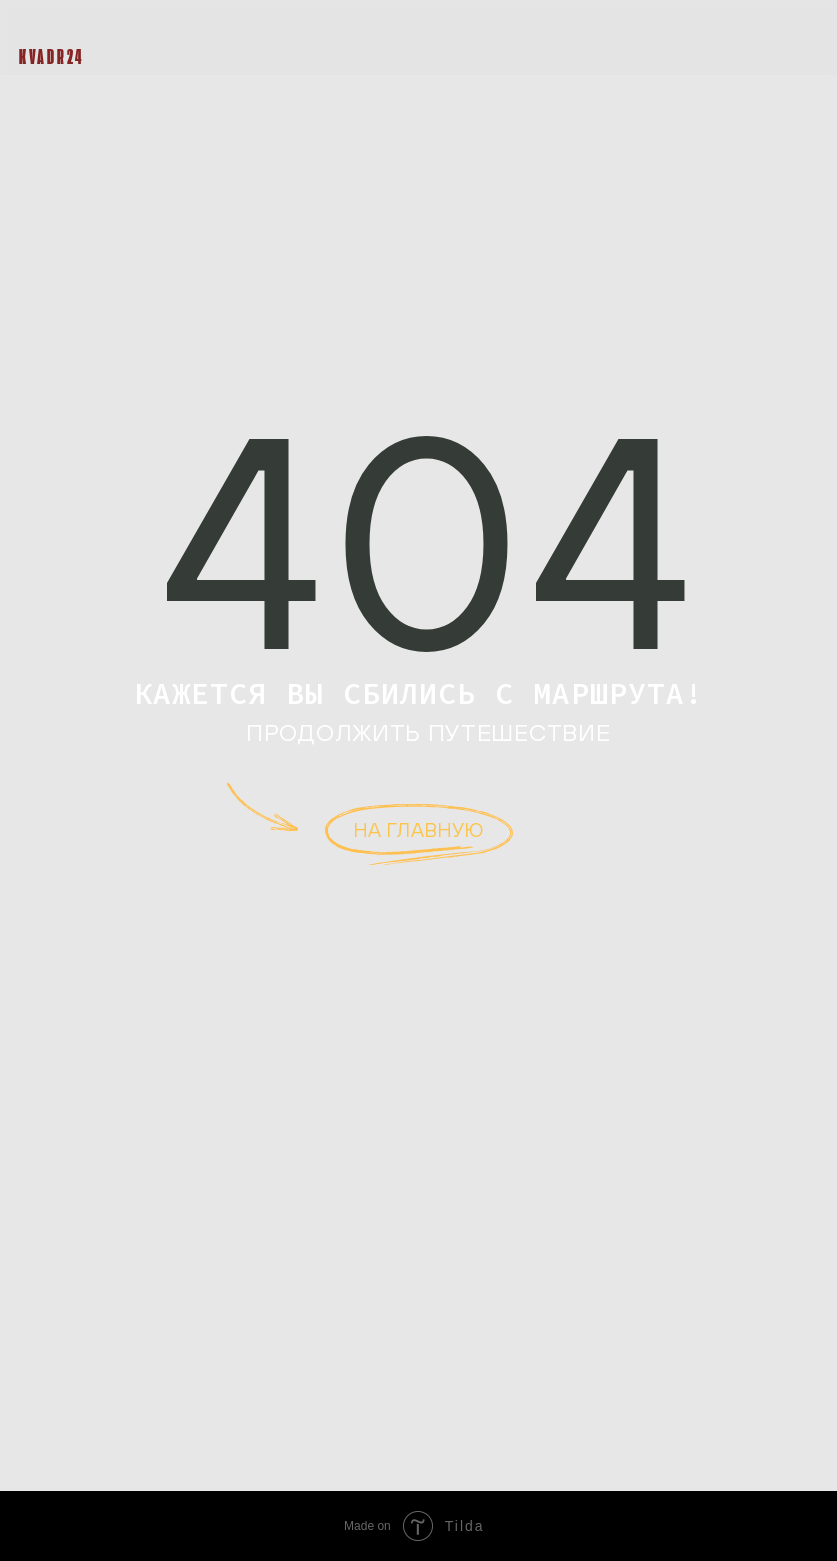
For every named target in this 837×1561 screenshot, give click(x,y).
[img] (49, 27)
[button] (805, 39)
